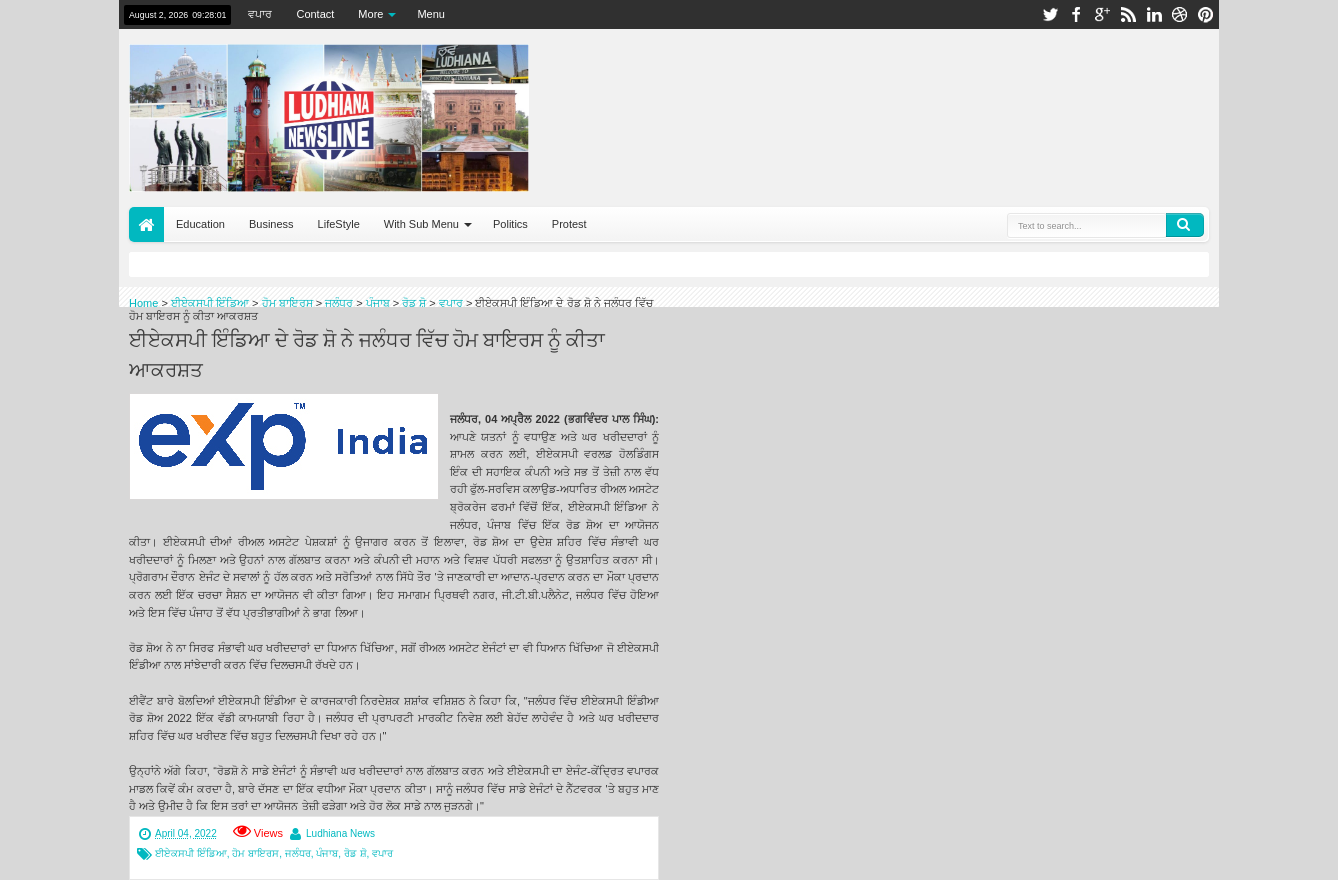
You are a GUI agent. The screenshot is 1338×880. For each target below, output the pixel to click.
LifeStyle (339, 224)
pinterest (1206, 14)
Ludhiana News (340, 833)
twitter (1050, 14)
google (1102, 14)
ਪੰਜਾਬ (327, 853)
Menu (431, 14)
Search (1185, 225)
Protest (569, 224)
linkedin (1154, 14)
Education (200, 224)
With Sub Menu (421, 224)
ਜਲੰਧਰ (298, 853)
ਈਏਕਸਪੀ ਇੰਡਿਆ (191, 853)
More (370, 14)
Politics (510, 224)
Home (146, 224)
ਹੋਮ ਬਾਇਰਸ (255, 853)
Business (271, 224)
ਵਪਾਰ (260, 14)
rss (1128, 14)
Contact (315, 14)
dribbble (1180, 14)
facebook (1076, 14)
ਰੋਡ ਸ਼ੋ (355, 853)
